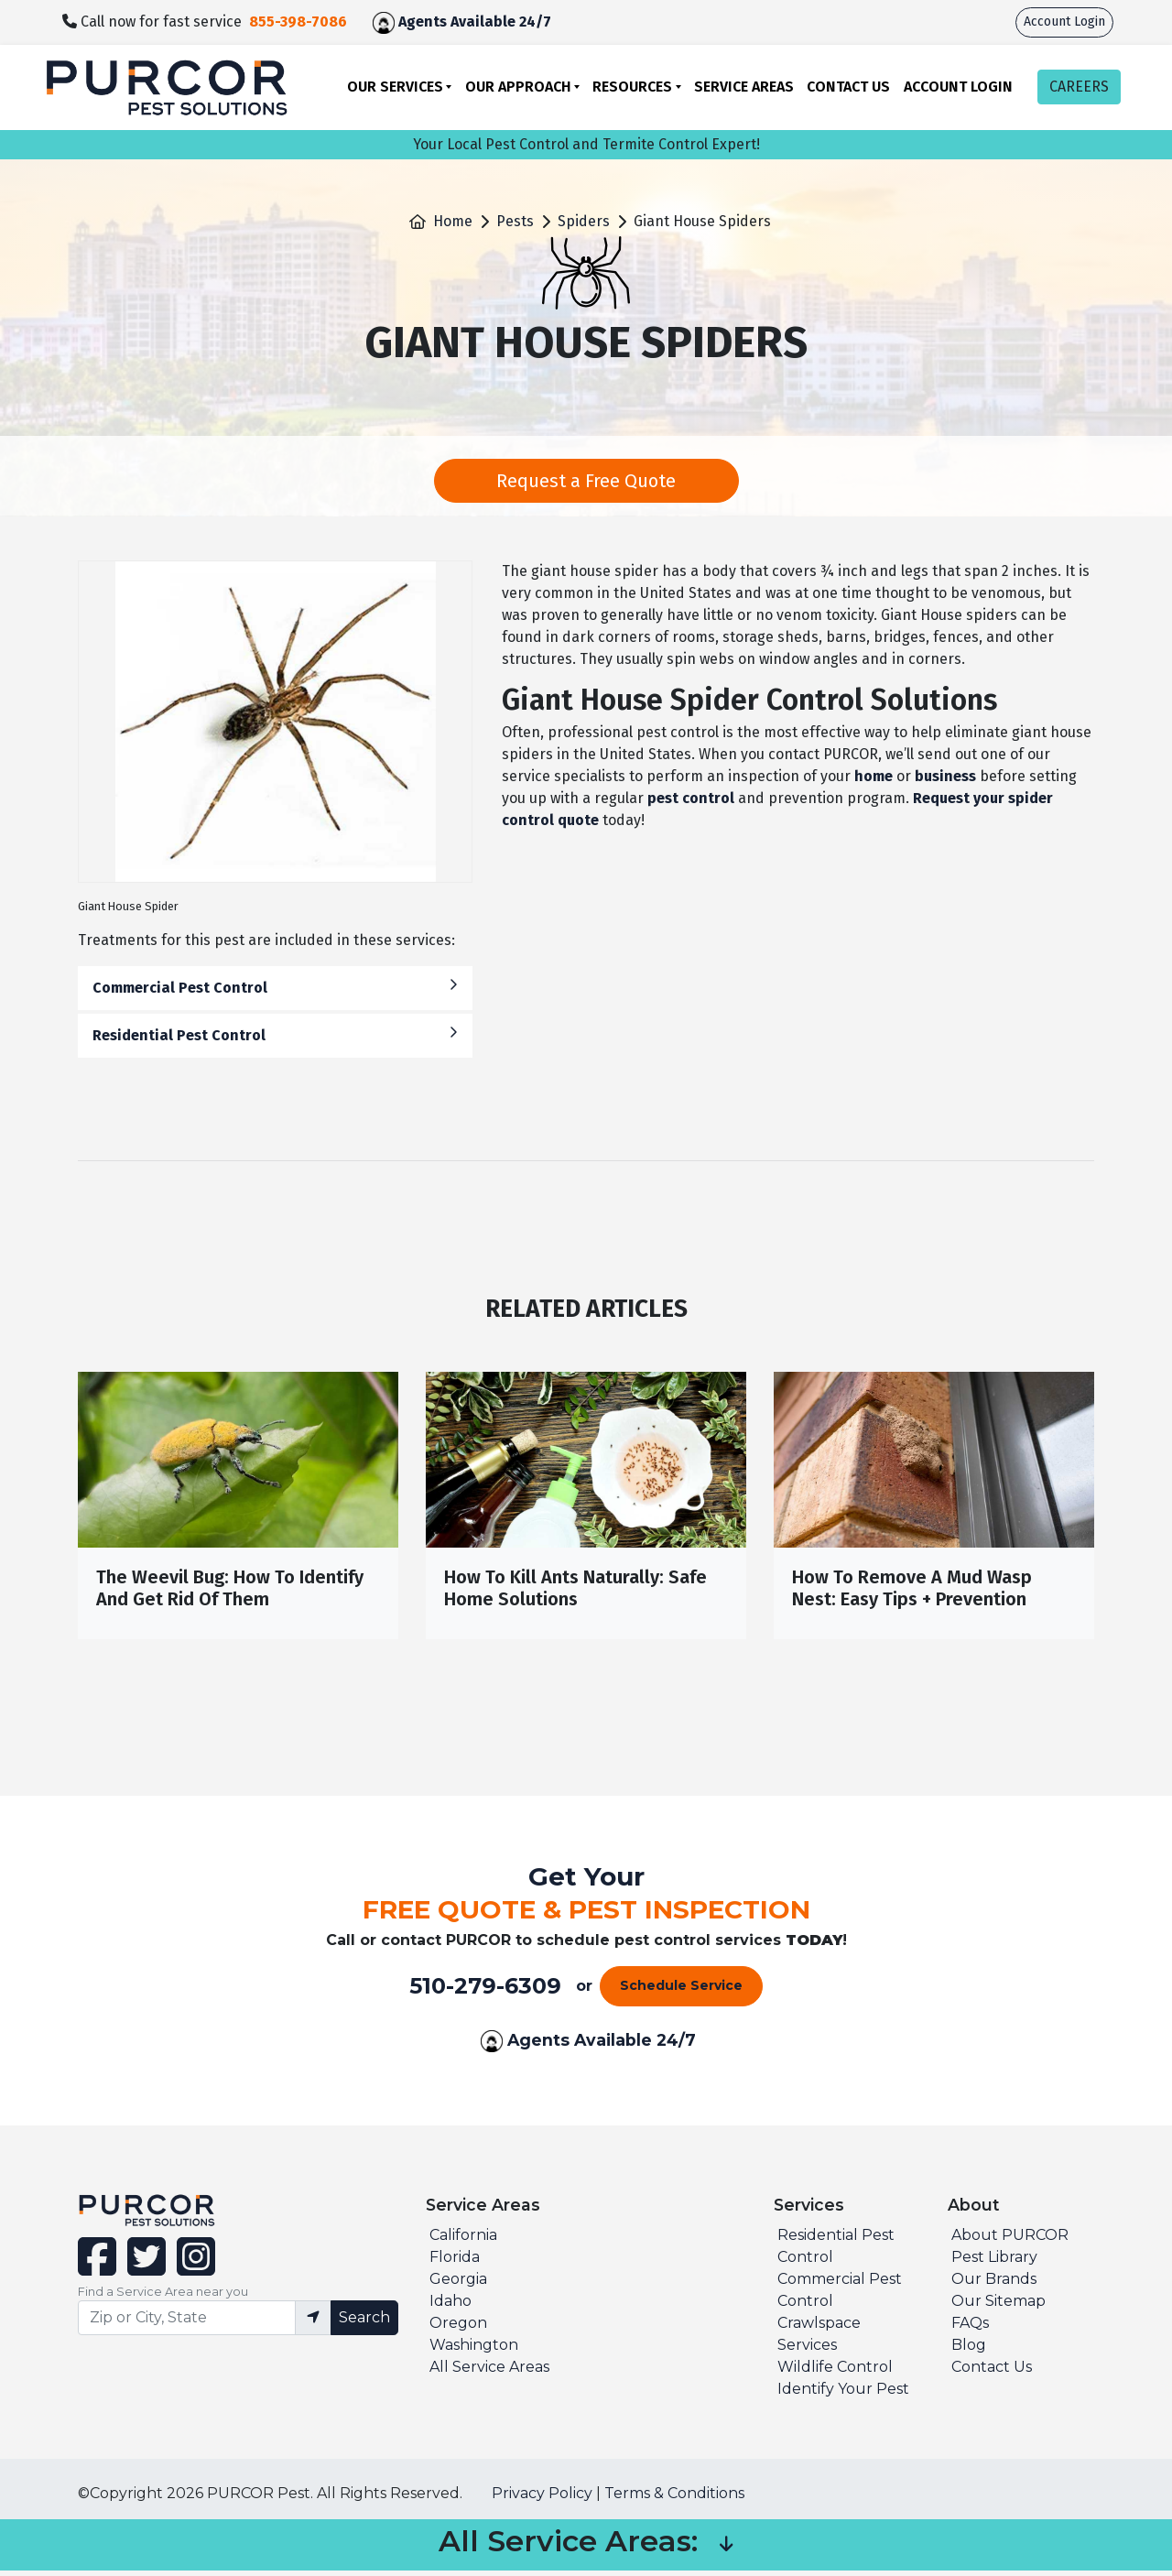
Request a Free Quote (586, 481)
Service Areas (744, 86)
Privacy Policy (542, 2498)
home (873, 776)
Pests (515, 221)
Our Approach (518, 86)
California (463, 2240)
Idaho (450, 2306)
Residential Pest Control (275, 1034)
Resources (632, 86)
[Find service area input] (187, 2322)
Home (452, 221)
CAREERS (1079, 86)
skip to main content (9, 0)
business (945, 776)
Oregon (458, 2328)
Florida (454, 2262)
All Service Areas (489, 2372)
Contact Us (848, 86)
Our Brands (993, 2284)
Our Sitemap (998, 2306)
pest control (690, 798)
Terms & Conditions (674, 2498)
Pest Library (994, 2262)
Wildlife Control (835, 2372)
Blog (968, 2350)
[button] (726, 2550)
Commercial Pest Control (275, 986)
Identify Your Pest (843, 2394)
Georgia (458, 2284)
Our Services (395, 86)
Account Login (1064, 21)
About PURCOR (1010, 2240)
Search (364, 2322)
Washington (473, 2350)
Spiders (584, 221)
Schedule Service (681, 1991)
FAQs (970, 2328)
